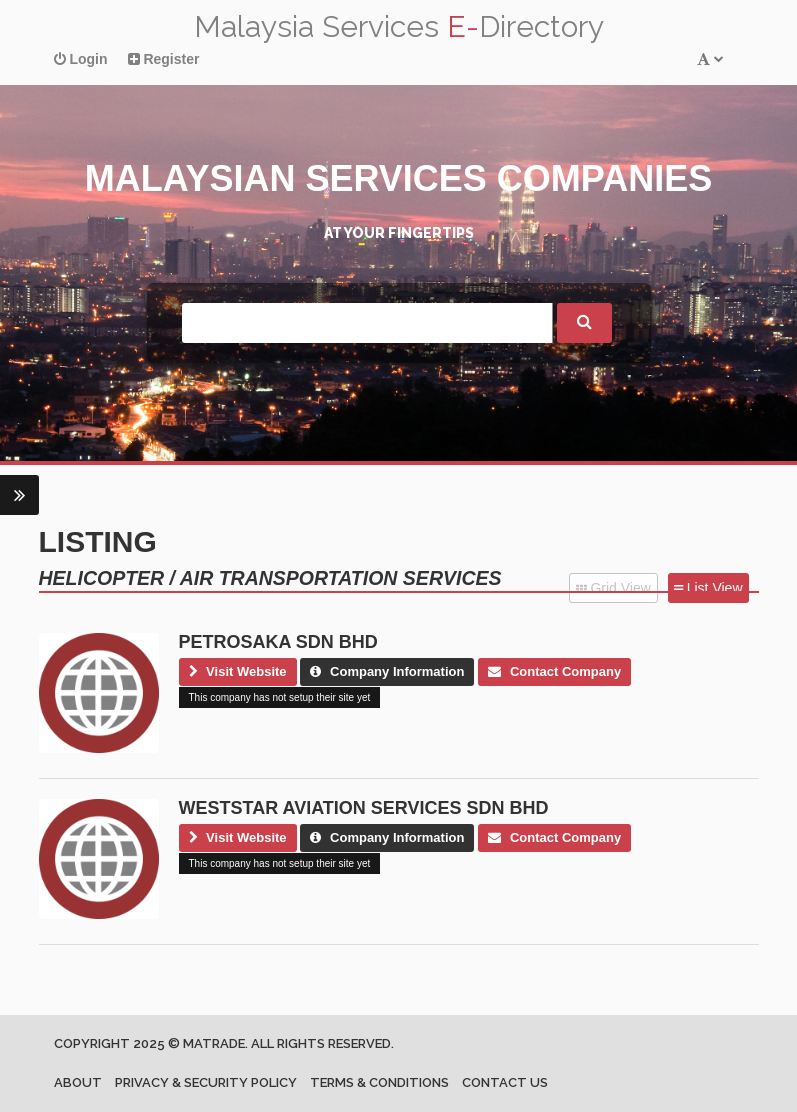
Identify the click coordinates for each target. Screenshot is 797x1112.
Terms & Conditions (379, 1082)
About (78, 1082)
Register (164, 59)
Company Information (387, 671)
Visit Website (238, 671)
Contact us (505, 1082)
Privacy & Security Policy (206, 1082)
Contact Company (554, 671)
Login (81, 59)
